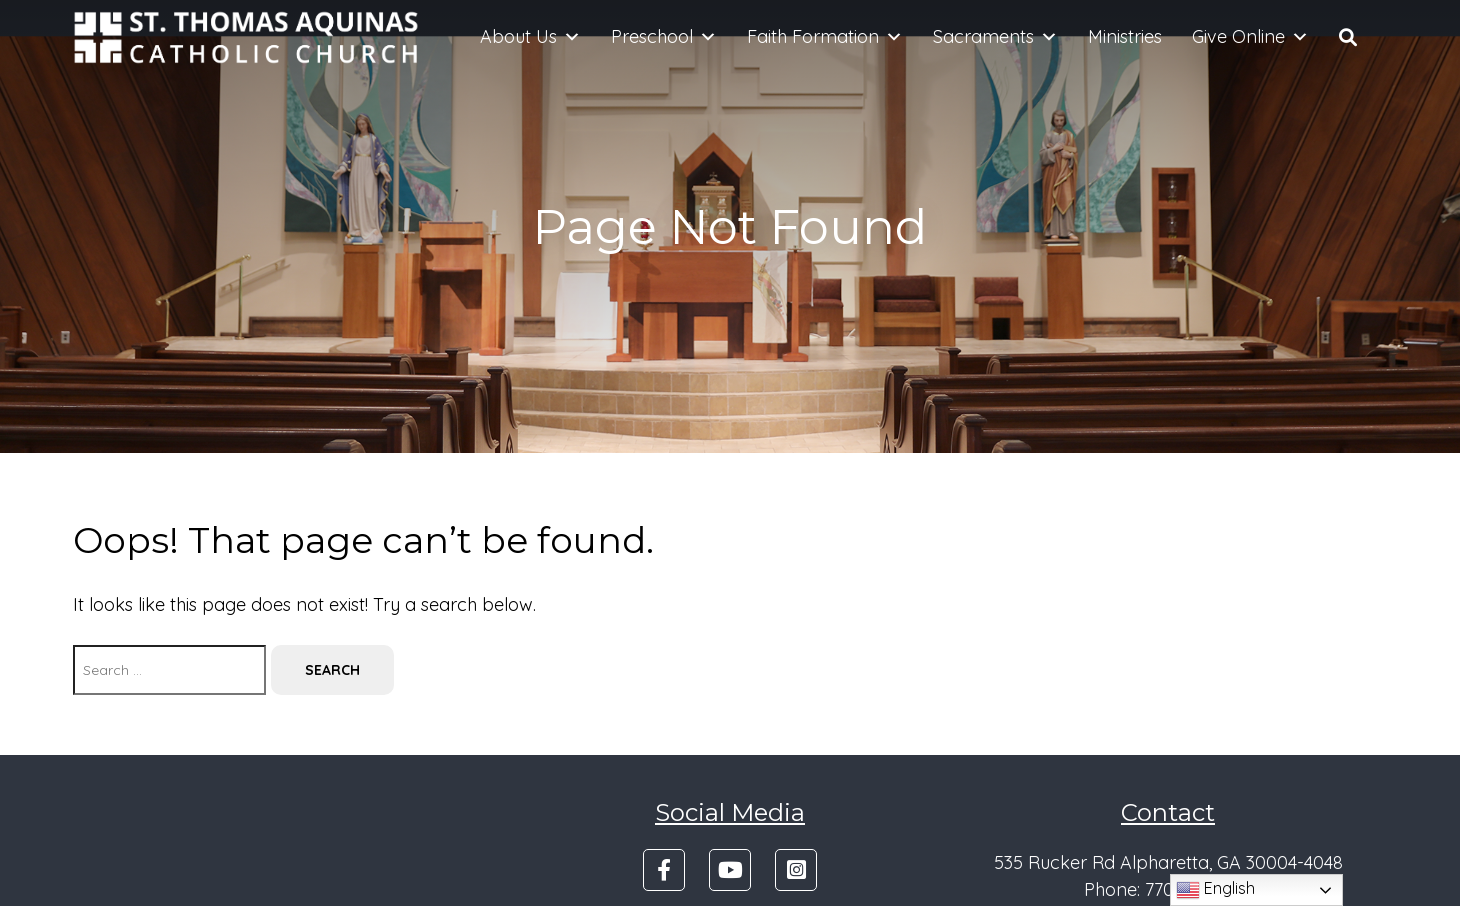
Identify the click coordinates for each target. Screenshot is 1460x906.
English (1215, 890)
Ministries (1125, 36)
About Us (530, 37)
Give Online (1250, 37)
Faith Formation (825, 37)
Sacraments (995, 37)
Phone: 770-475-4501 (1168, 889)
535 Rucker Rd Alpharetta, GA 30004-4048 (1168, 862)
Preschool (664, 37)
